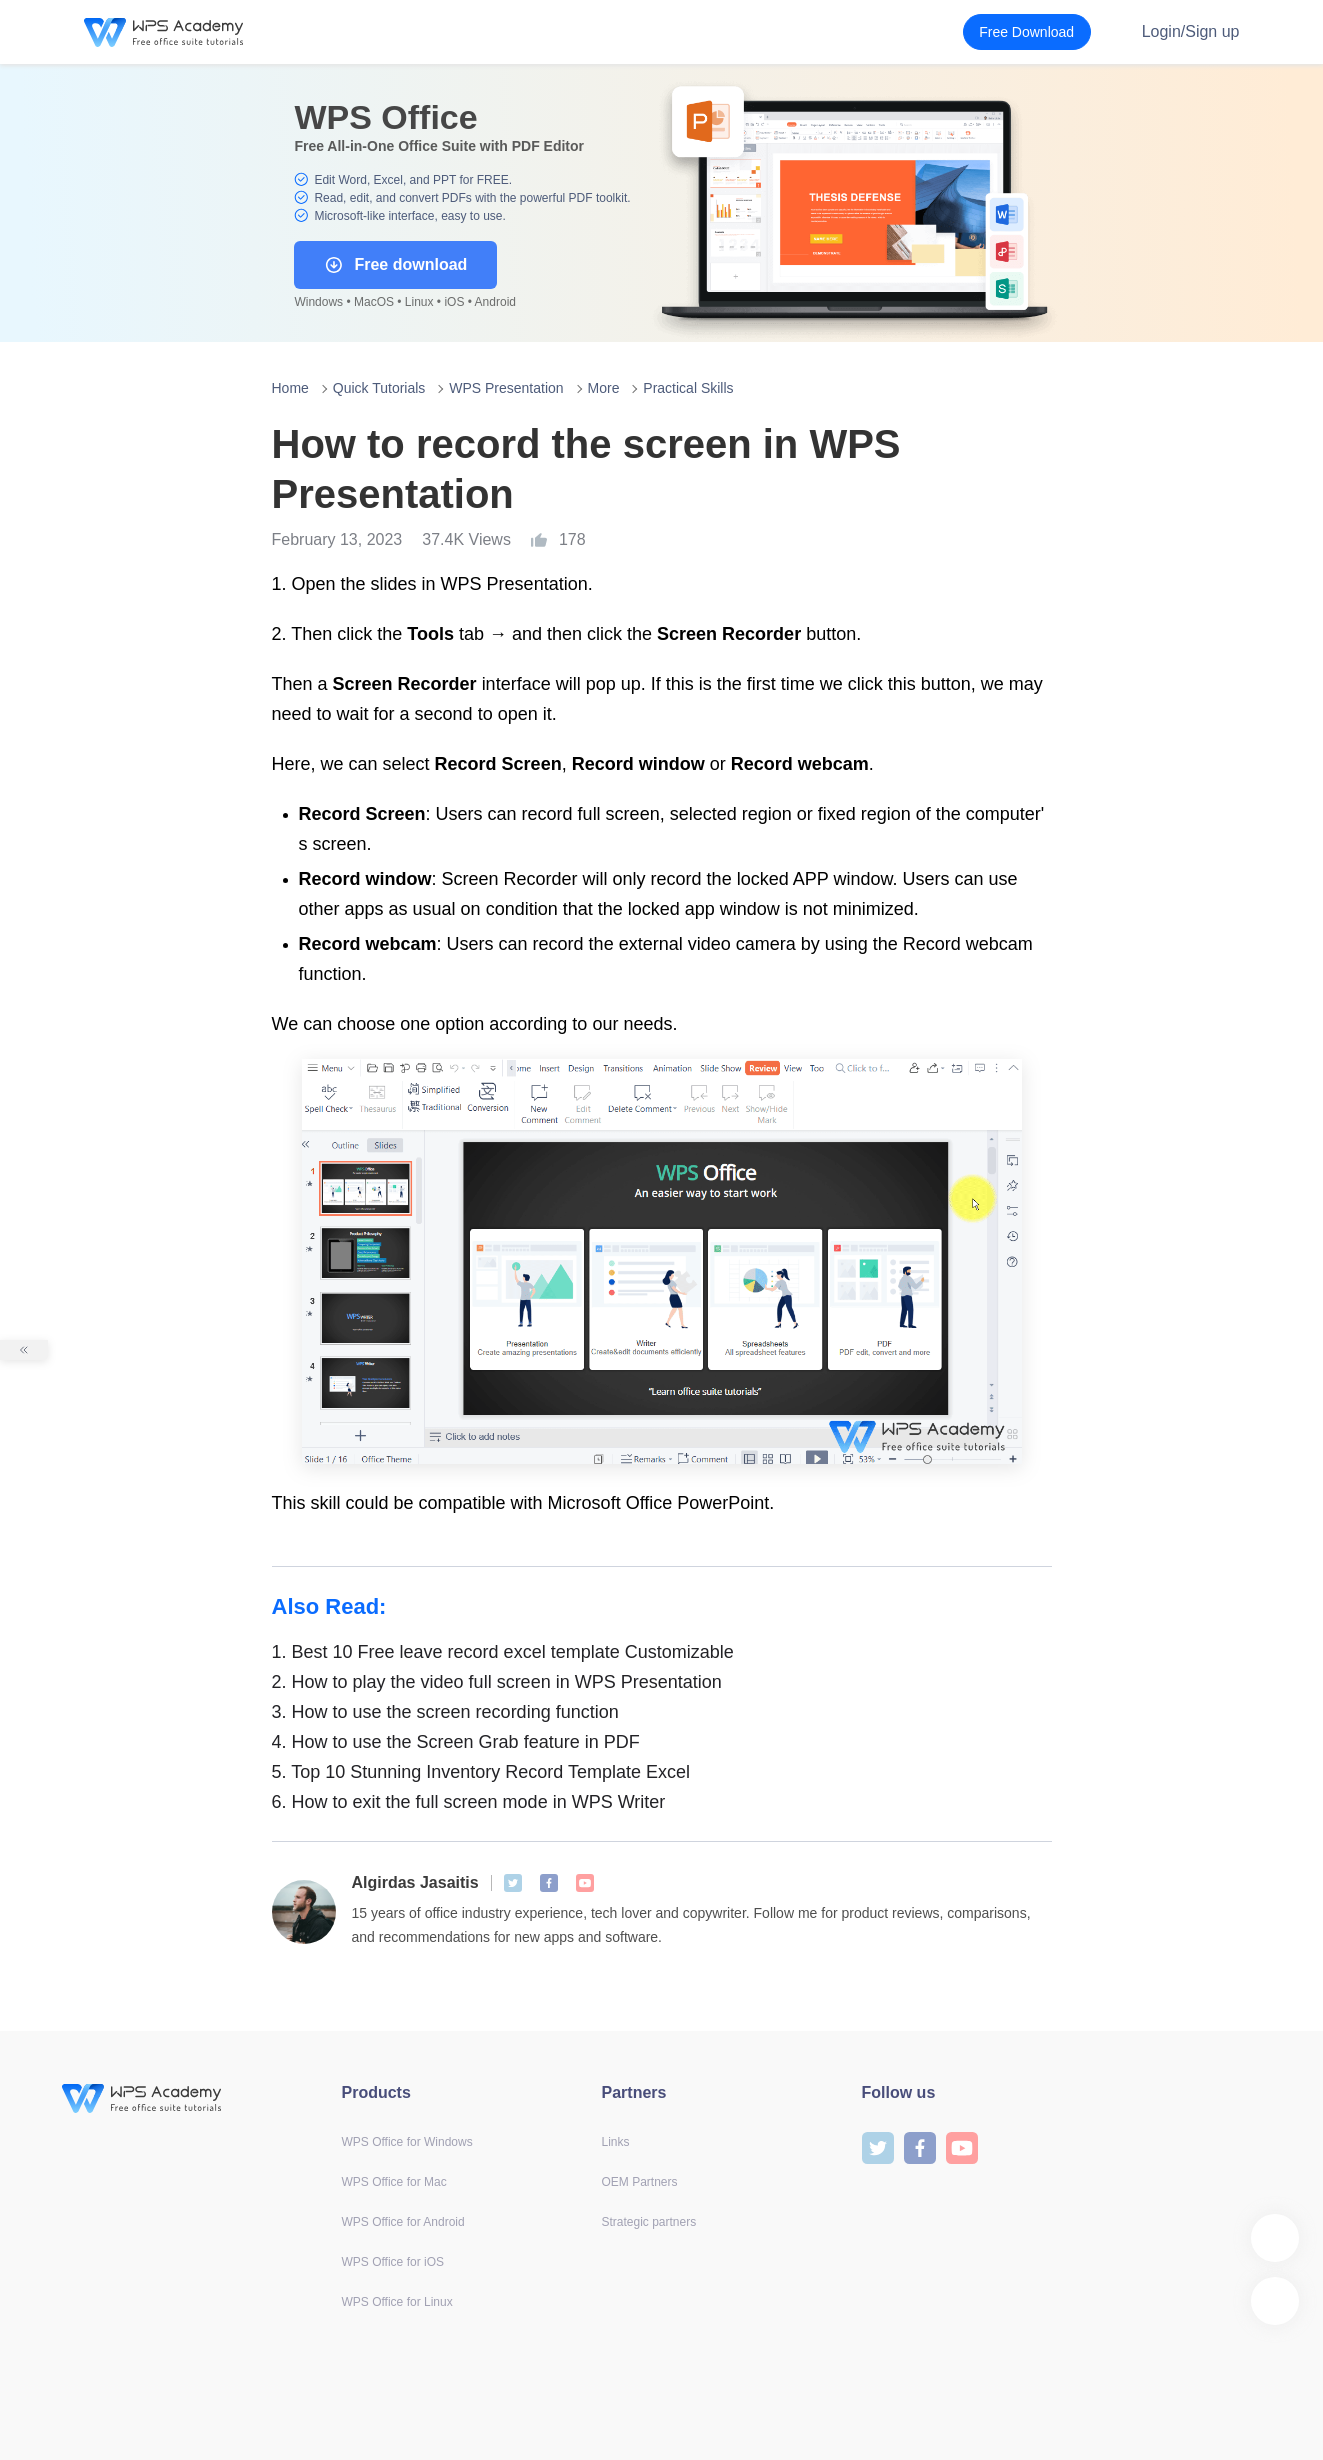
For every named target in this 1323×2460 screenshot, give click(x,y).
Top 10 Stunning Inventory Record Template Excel (481, 1772)
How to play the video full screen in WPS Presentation (497, 1682)
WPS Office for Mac (394, 2182)
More (604, 388)
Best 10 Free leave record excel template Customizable (503, 1652)
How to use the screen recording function (445, 1712)
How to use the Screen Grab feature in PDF (456, 1742)
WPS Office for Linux (397, 2302)
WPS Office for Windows (407, 2142)
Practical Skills (688, 388)
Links (616, 2142)
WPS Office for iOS (393, 2262)
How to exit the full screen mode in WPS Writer (469, 1802)
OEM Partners (640, 2182)
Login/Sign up (1191, 31)
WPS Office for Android (403, 2222)
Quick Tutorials (379, 388)
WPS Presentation (506, 388)
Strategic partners (649, 2222)
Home (290, 388)
